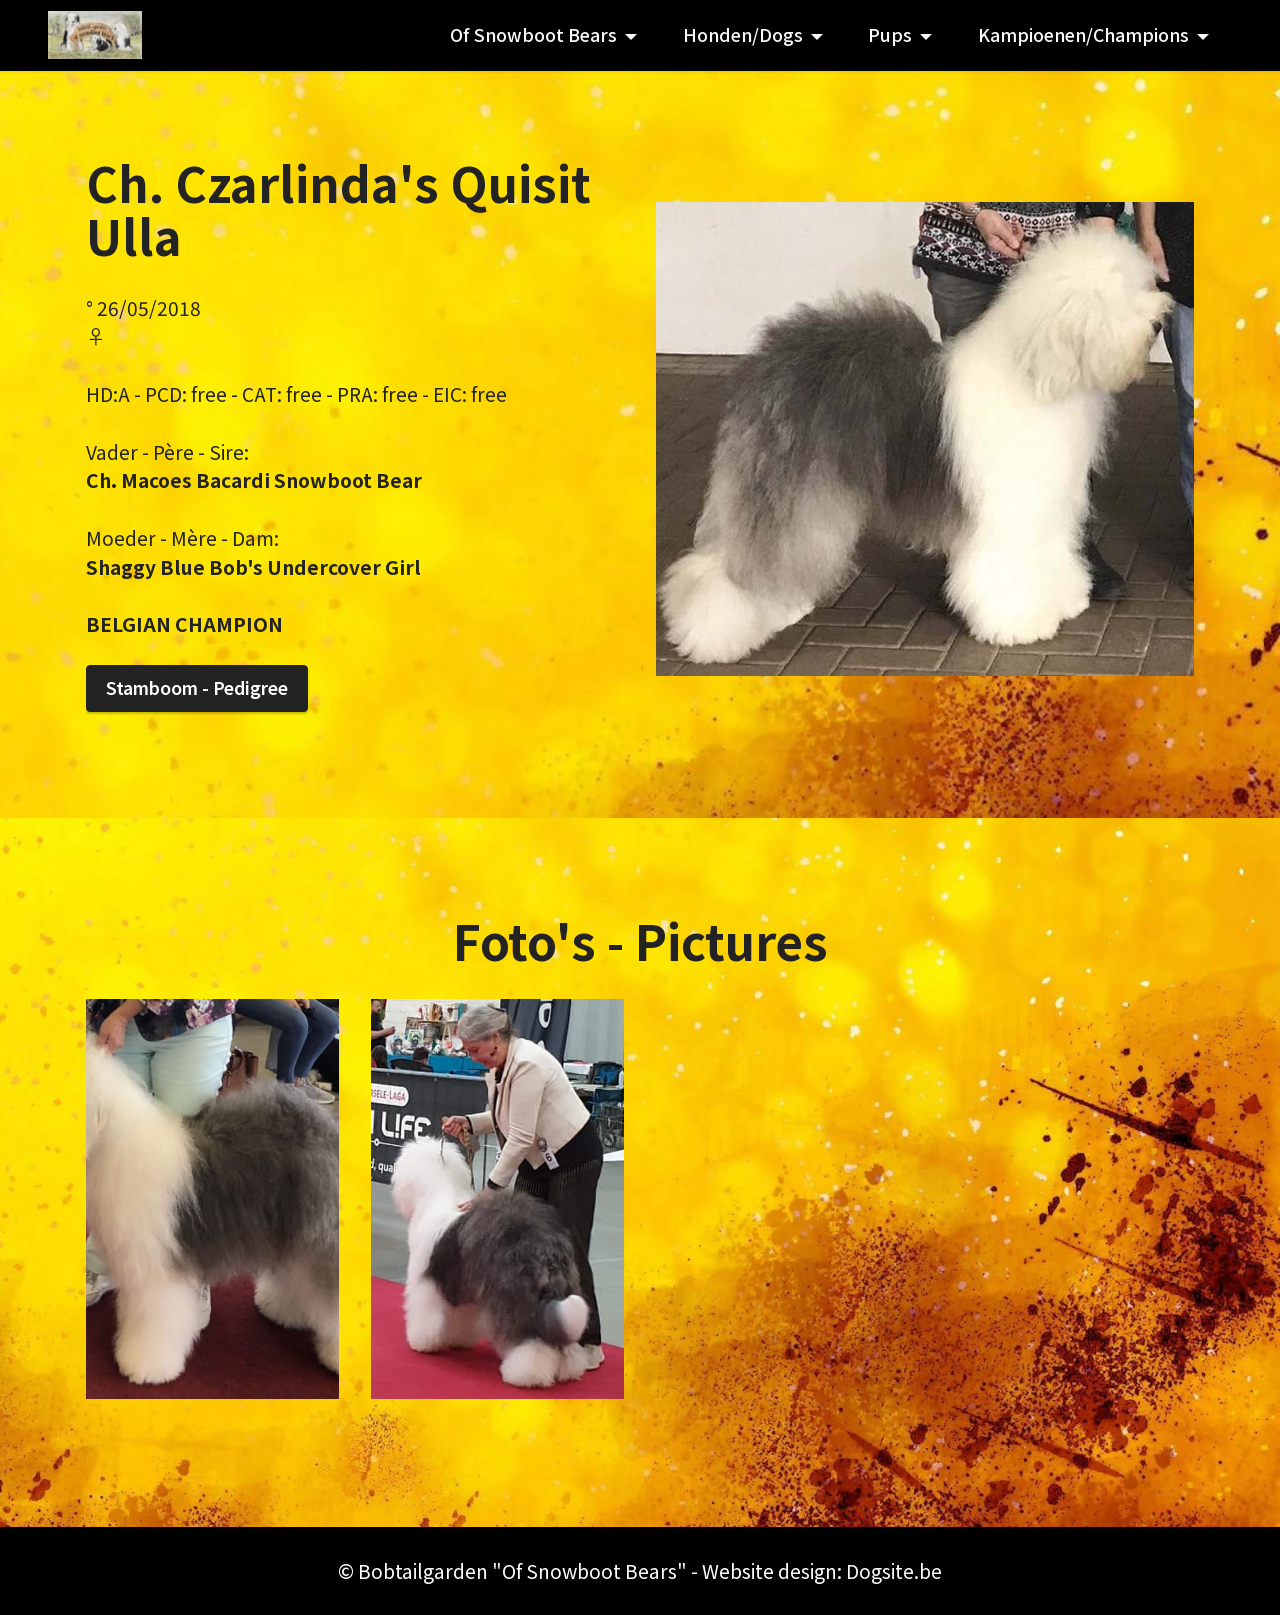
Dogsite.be (894, 1571)
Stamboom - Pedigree (197, 687)
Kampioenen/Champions (1083, 34)
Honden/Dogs (743, 34)
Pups (890, 34)
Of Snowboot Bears (533, 34)
